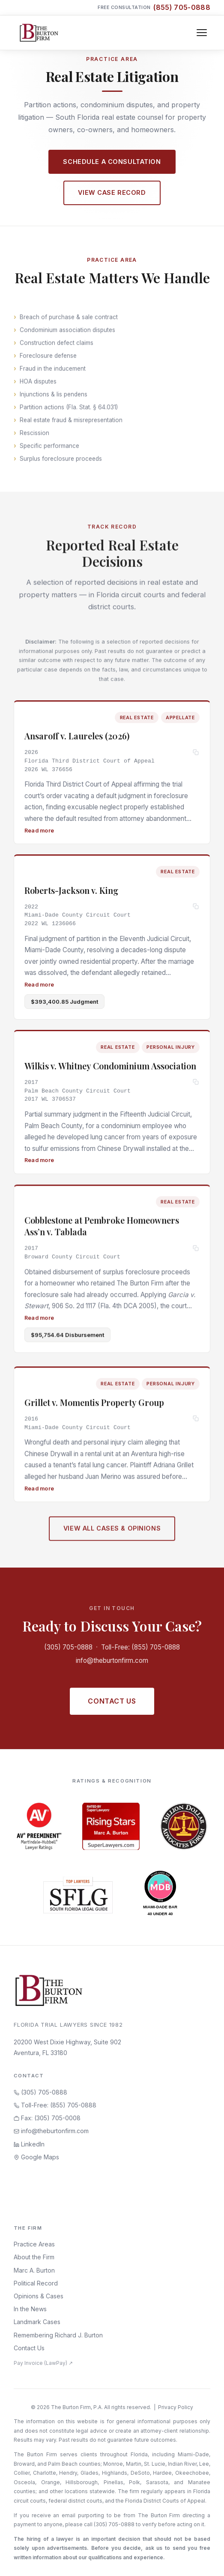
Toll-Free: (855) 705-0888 (140, 1647)
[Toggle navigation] (201, 32)
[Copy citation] (196, 752)
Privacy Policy (175, 2407)
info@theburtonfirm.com (112, 1660)
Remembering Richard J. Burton (58, 2335)
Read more (39, 830)
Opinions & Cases (38, 2296)
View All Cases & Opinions (112, 1531)
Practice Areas (34, 2244)
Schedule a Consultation (112, 161)
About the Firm (34, 2257)
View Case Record (112, 192)
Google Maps (36, 2157)
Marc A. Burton (34, 2270)
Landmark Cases (37, 2321)
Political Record (36, 2283)
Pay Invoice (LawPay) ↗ (43, 2363)
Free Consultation (154, 7)
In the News (30, 2309)
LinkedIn (29, 2144)
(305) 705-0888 (68, 1647)
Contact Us (112, 1701)
